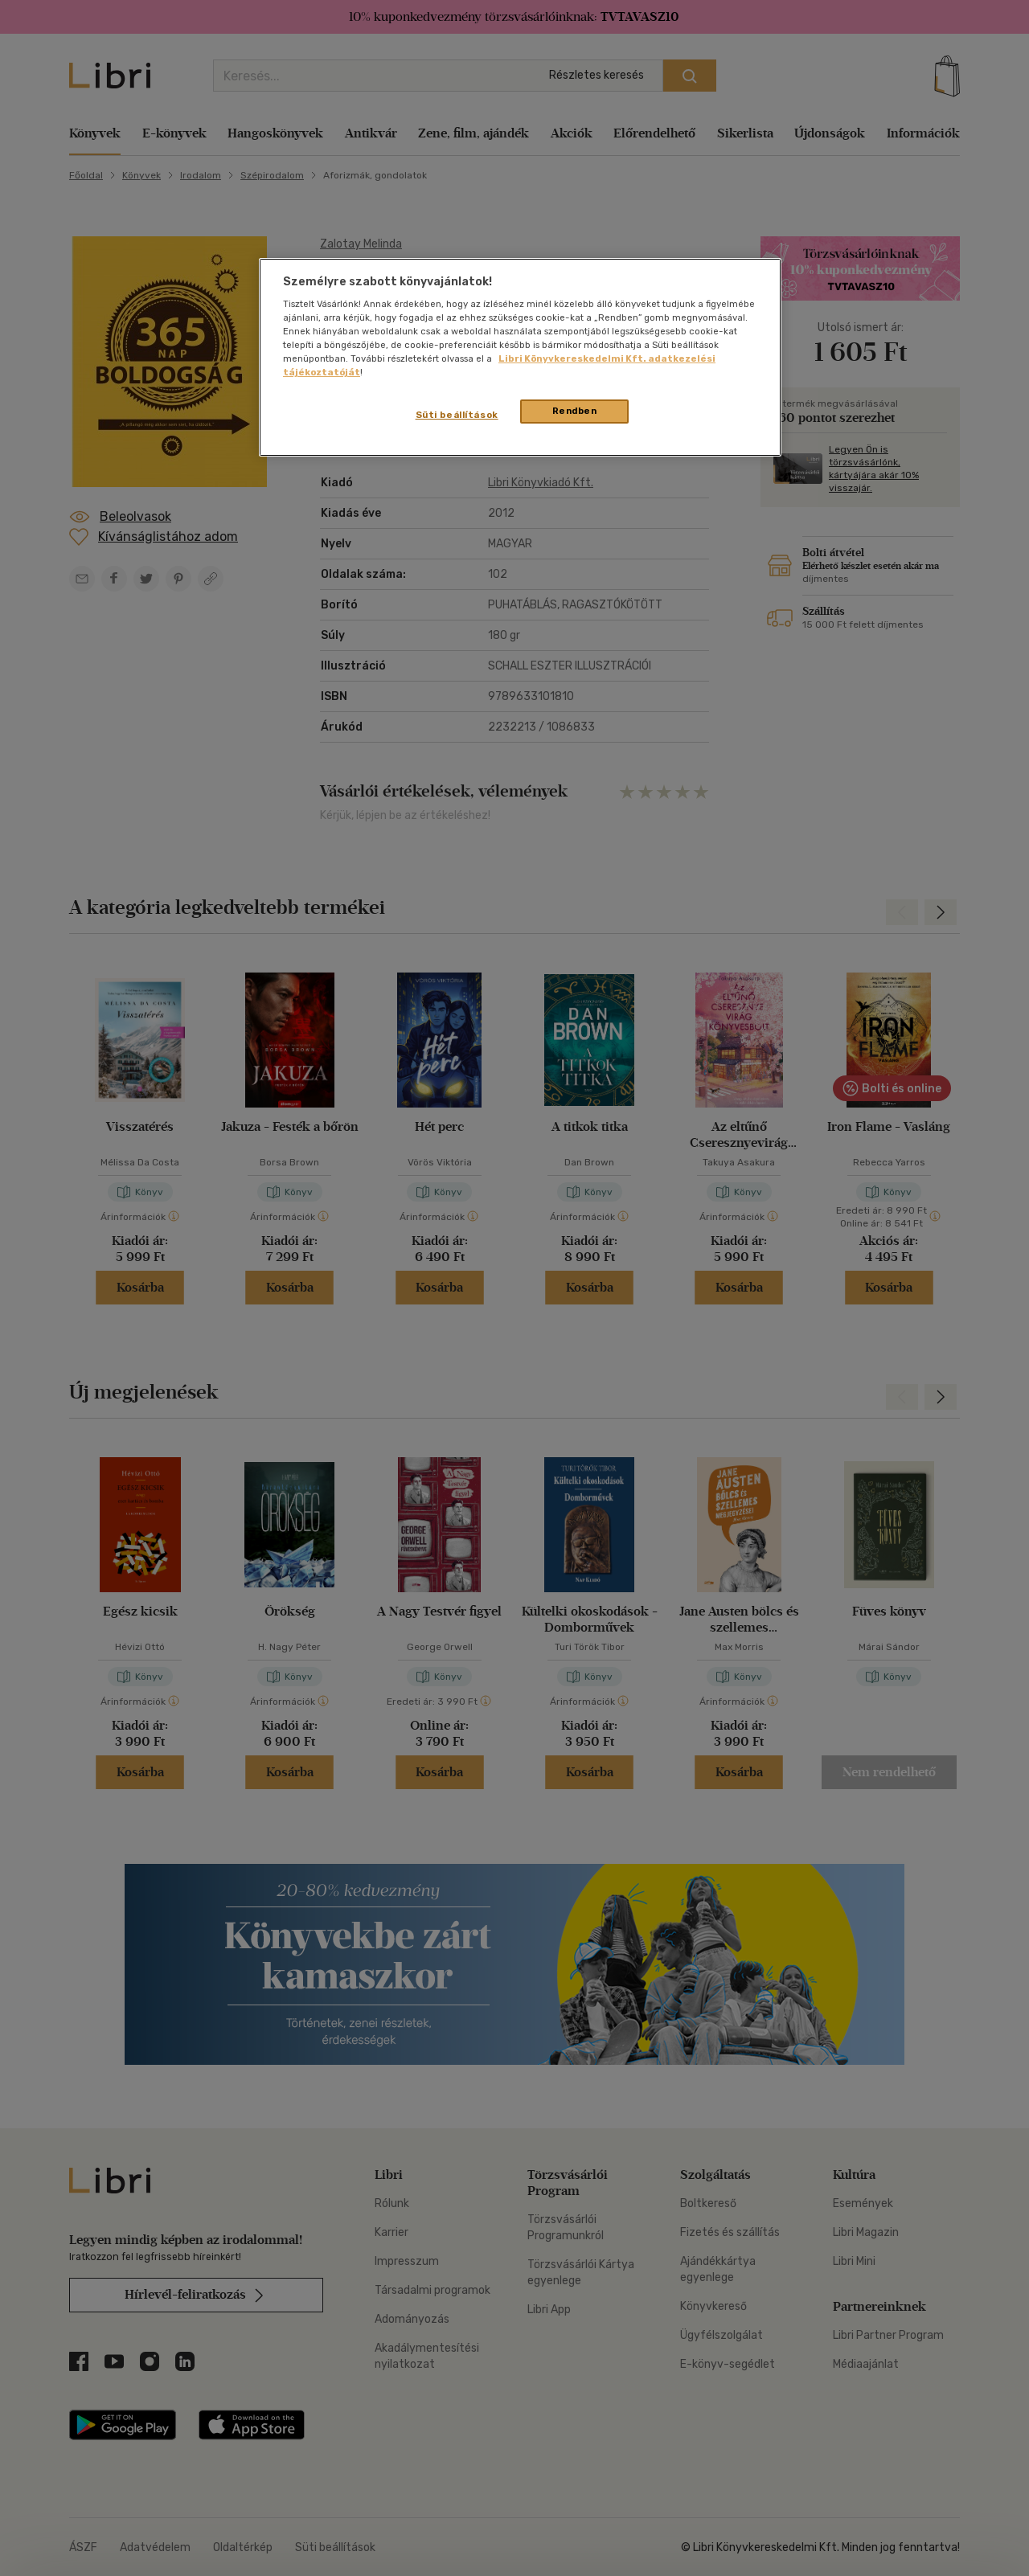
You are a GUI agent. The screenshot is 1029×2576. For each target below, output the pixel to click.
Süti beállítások (457, 414)
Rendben (574, 410)
